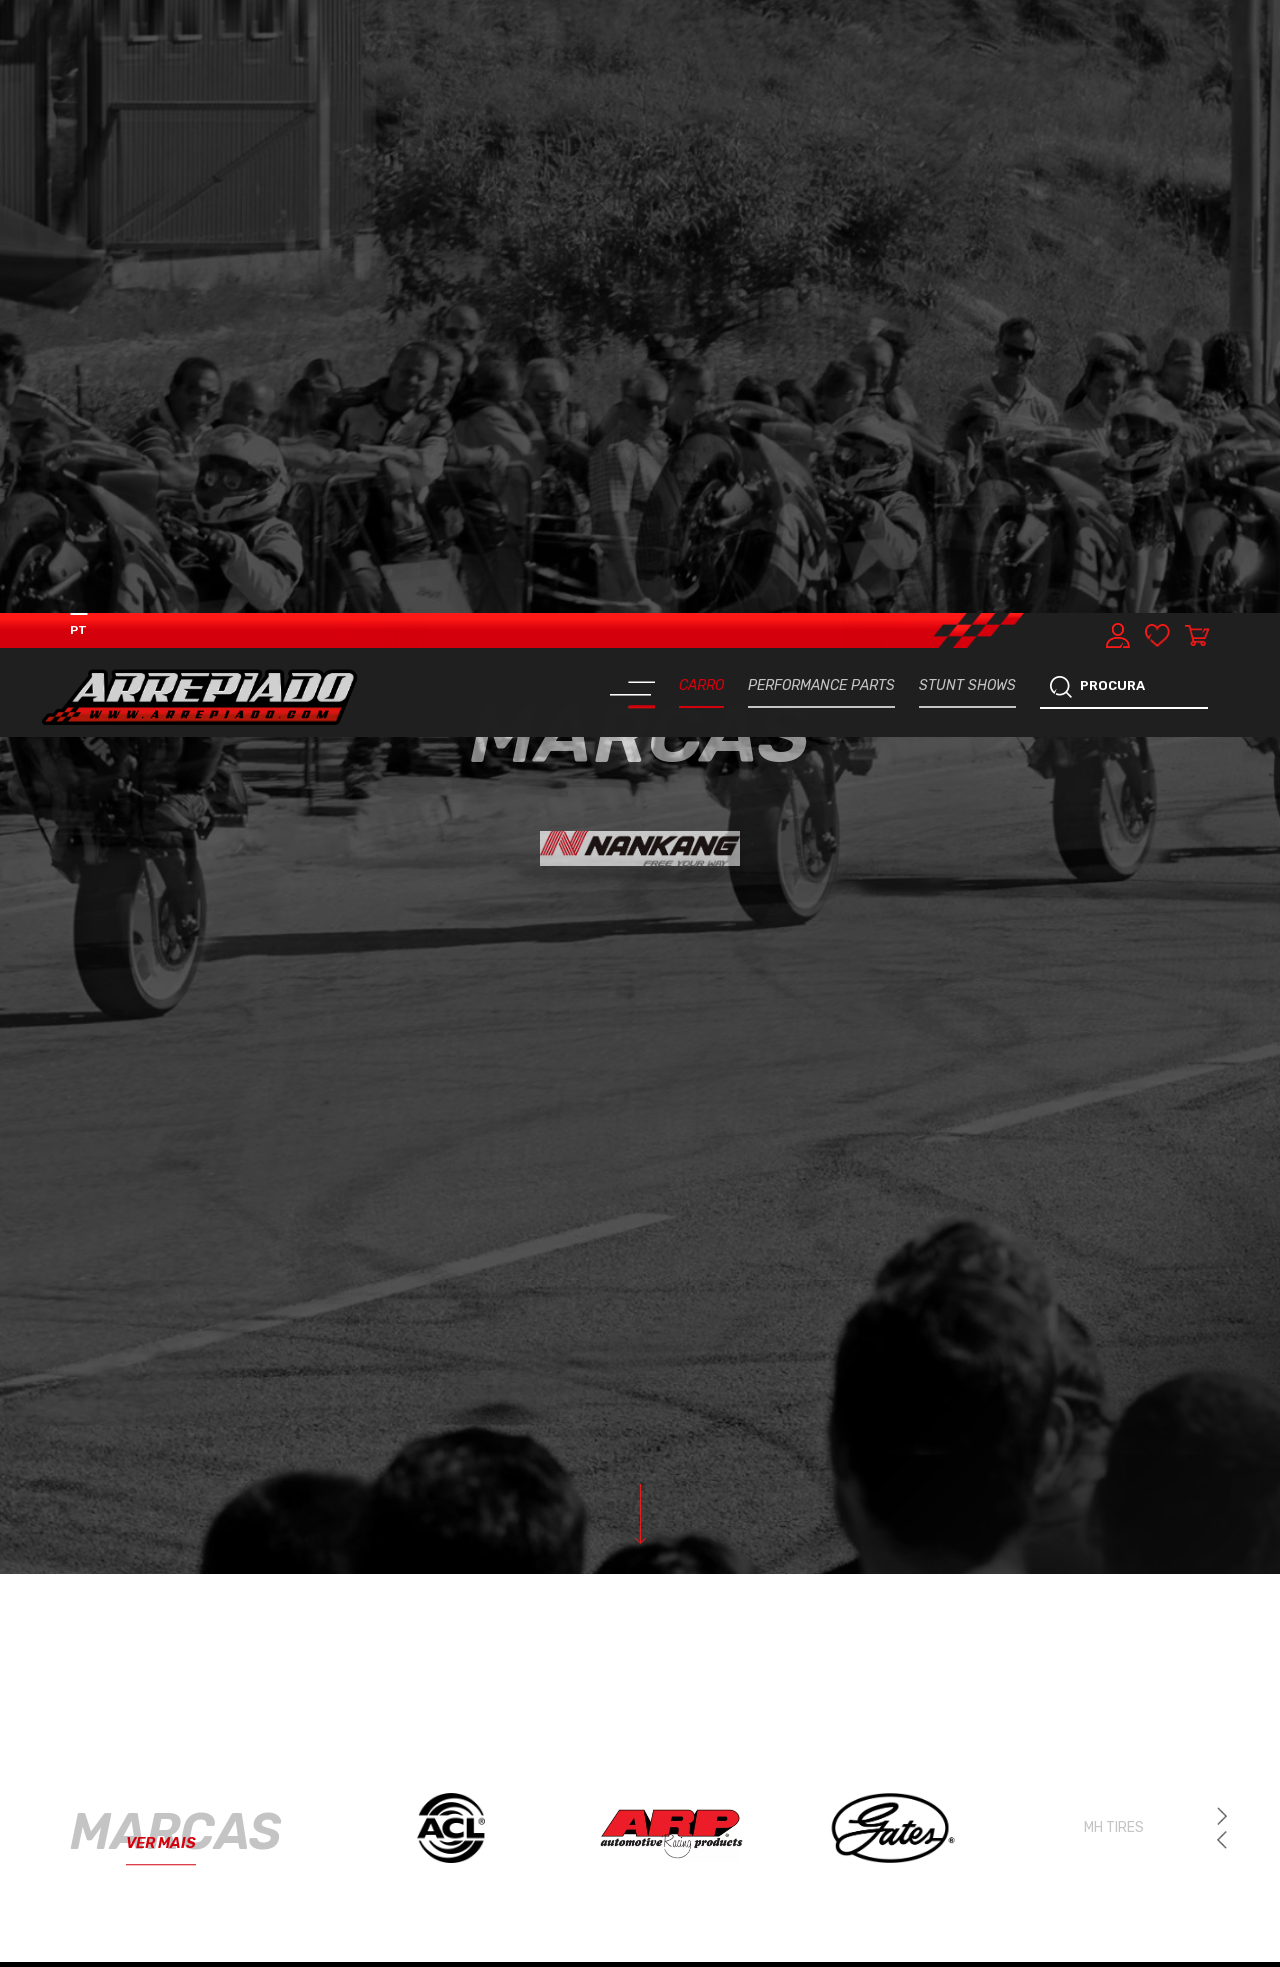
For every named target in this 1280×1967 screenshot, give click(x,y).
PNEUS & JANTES (339, 1940)
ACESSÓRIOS (513, 1940)
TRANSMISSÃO (515, 1874)
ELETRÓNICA (512, 1808)
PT (78, 17)
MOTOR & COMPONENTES (147, 1816)
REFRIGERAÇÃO (148, 1874)
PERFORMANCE (333, 1808)
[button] (1222, 1227)
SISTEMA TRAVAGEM (151, 1939)
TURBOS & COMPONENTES (335, 1882)
